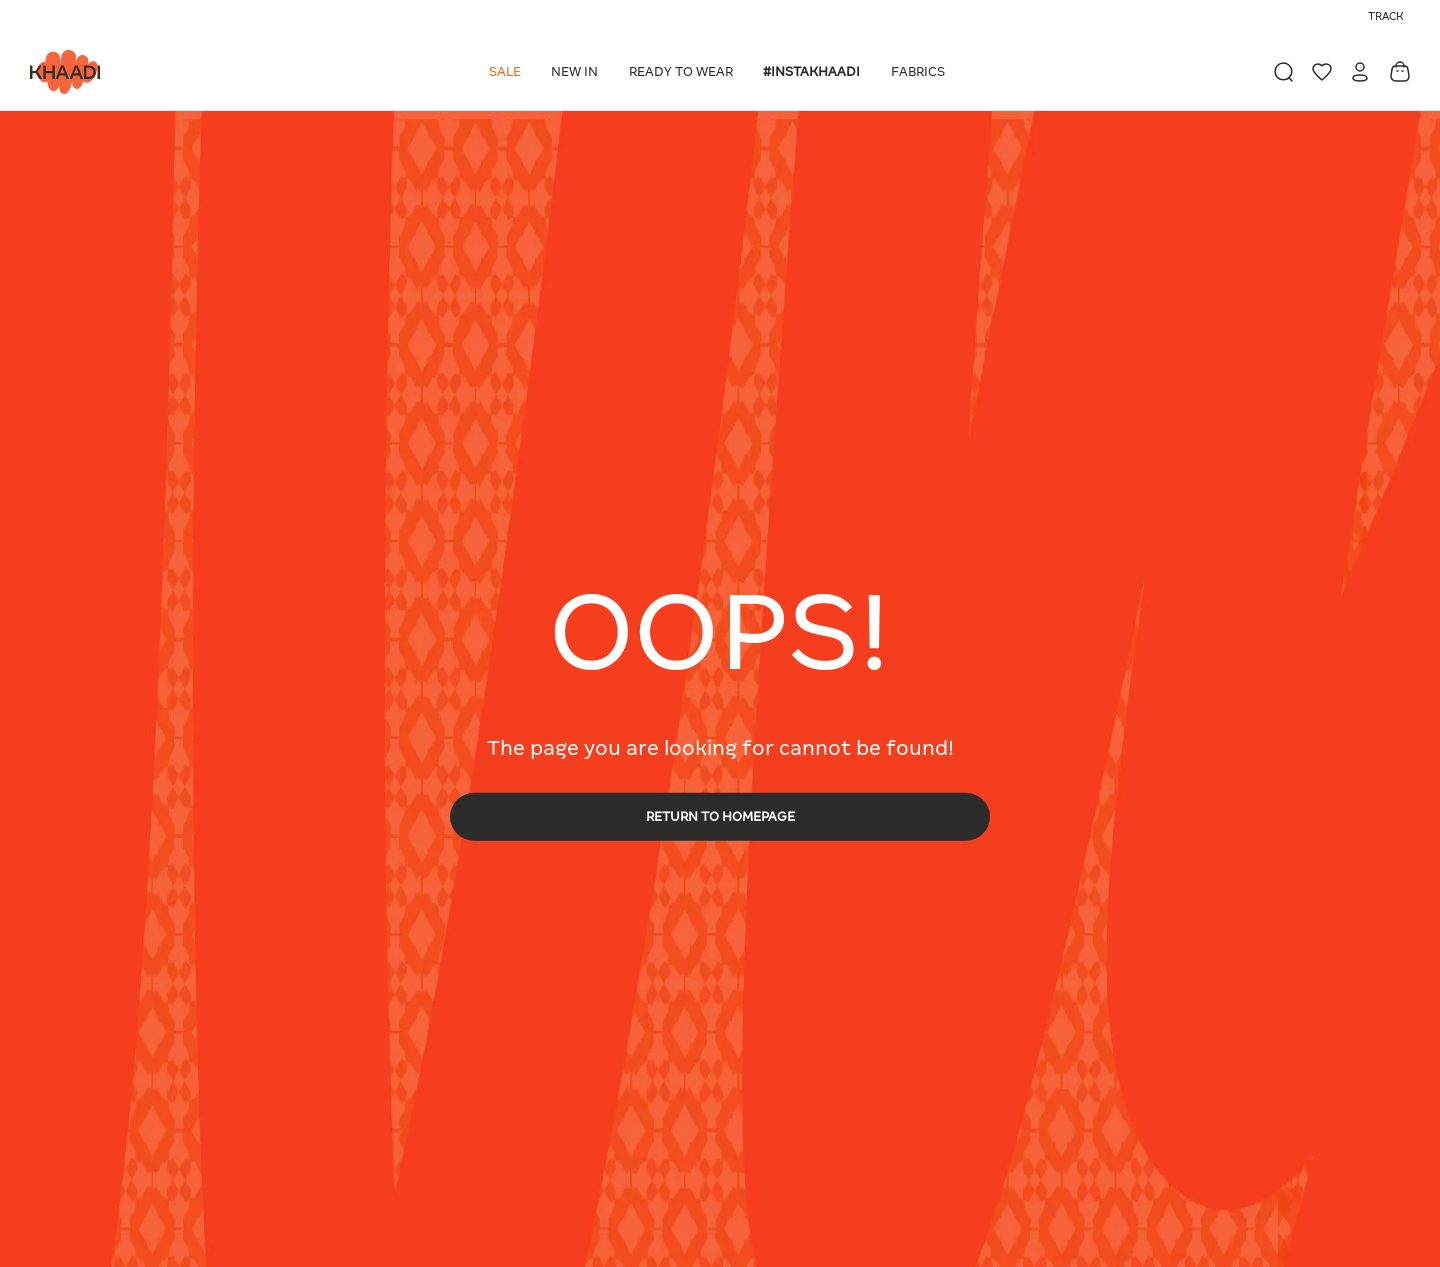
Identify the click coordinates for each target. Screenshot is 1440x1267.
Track (1386, 16)
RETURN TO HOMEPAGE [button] (720, 816)
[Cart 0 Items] (1400, 71)
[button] (508, 72)
